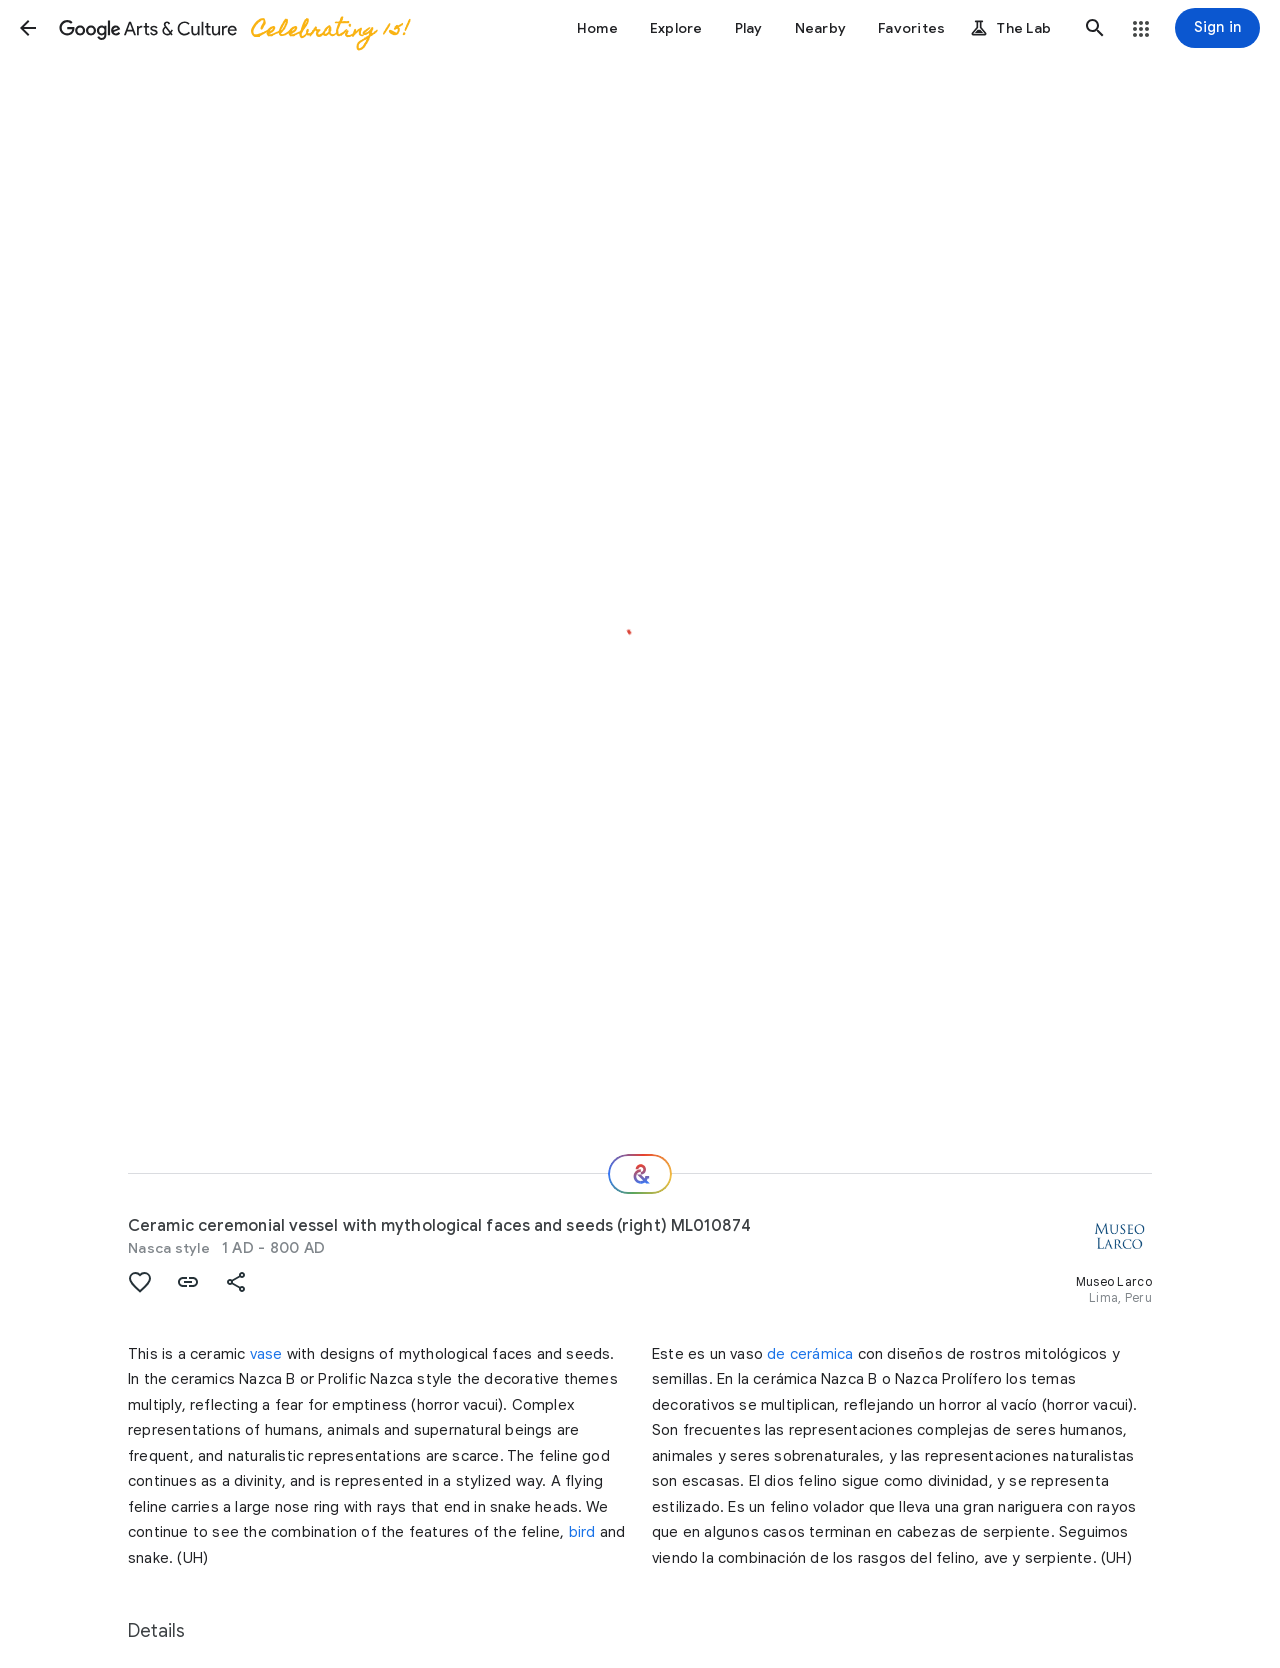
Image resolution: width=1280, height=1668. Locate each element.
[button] (28, 28)
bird (582, 1532)
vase (266, 1354)
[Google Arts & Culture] (233, 28)
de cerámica (810, 1354)
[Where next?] (640, 1174)
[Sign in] (1217, 28)
